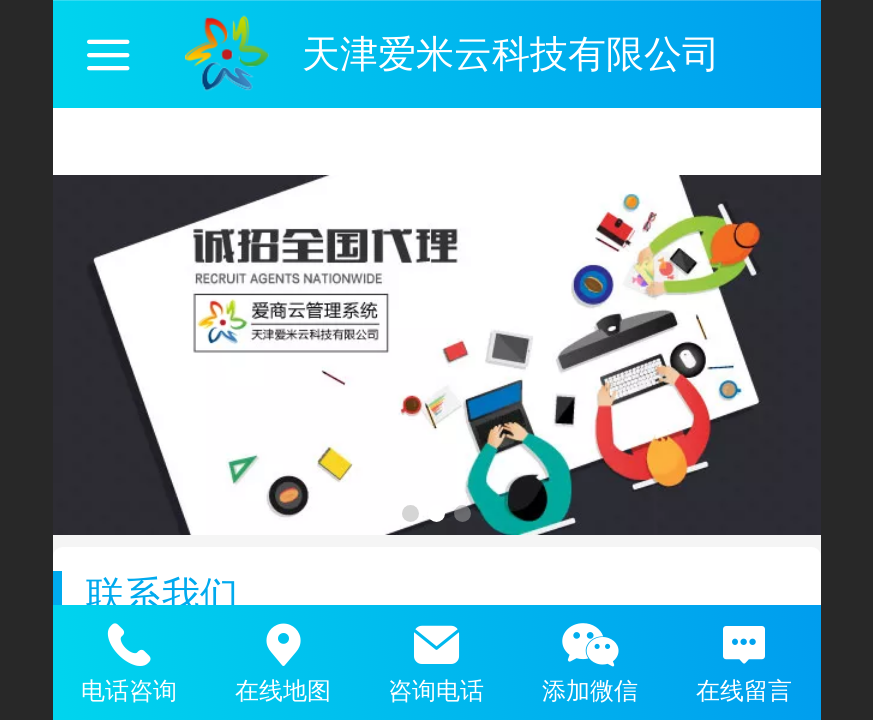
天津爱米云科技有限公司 (511, 53)
